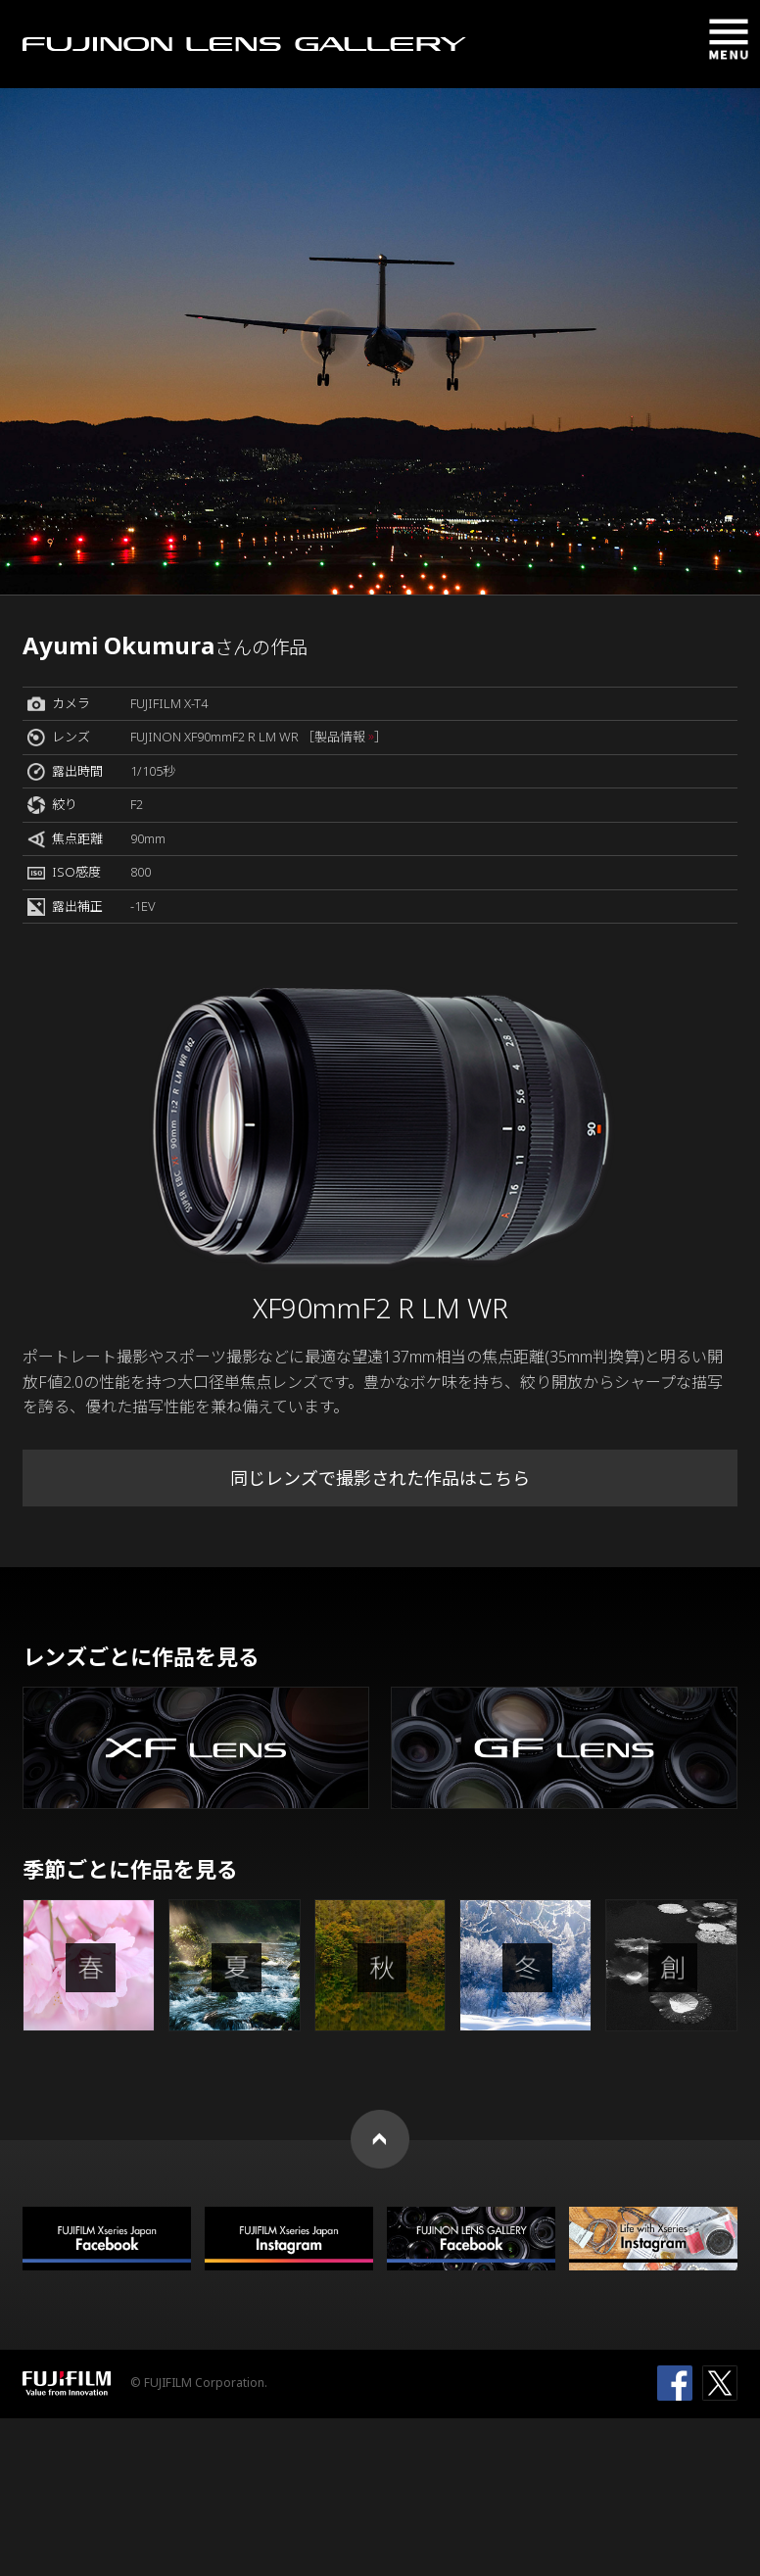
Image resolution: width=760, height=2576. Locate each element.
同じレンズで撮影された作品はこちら (380, 1478)
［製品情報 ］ (344, 736)
